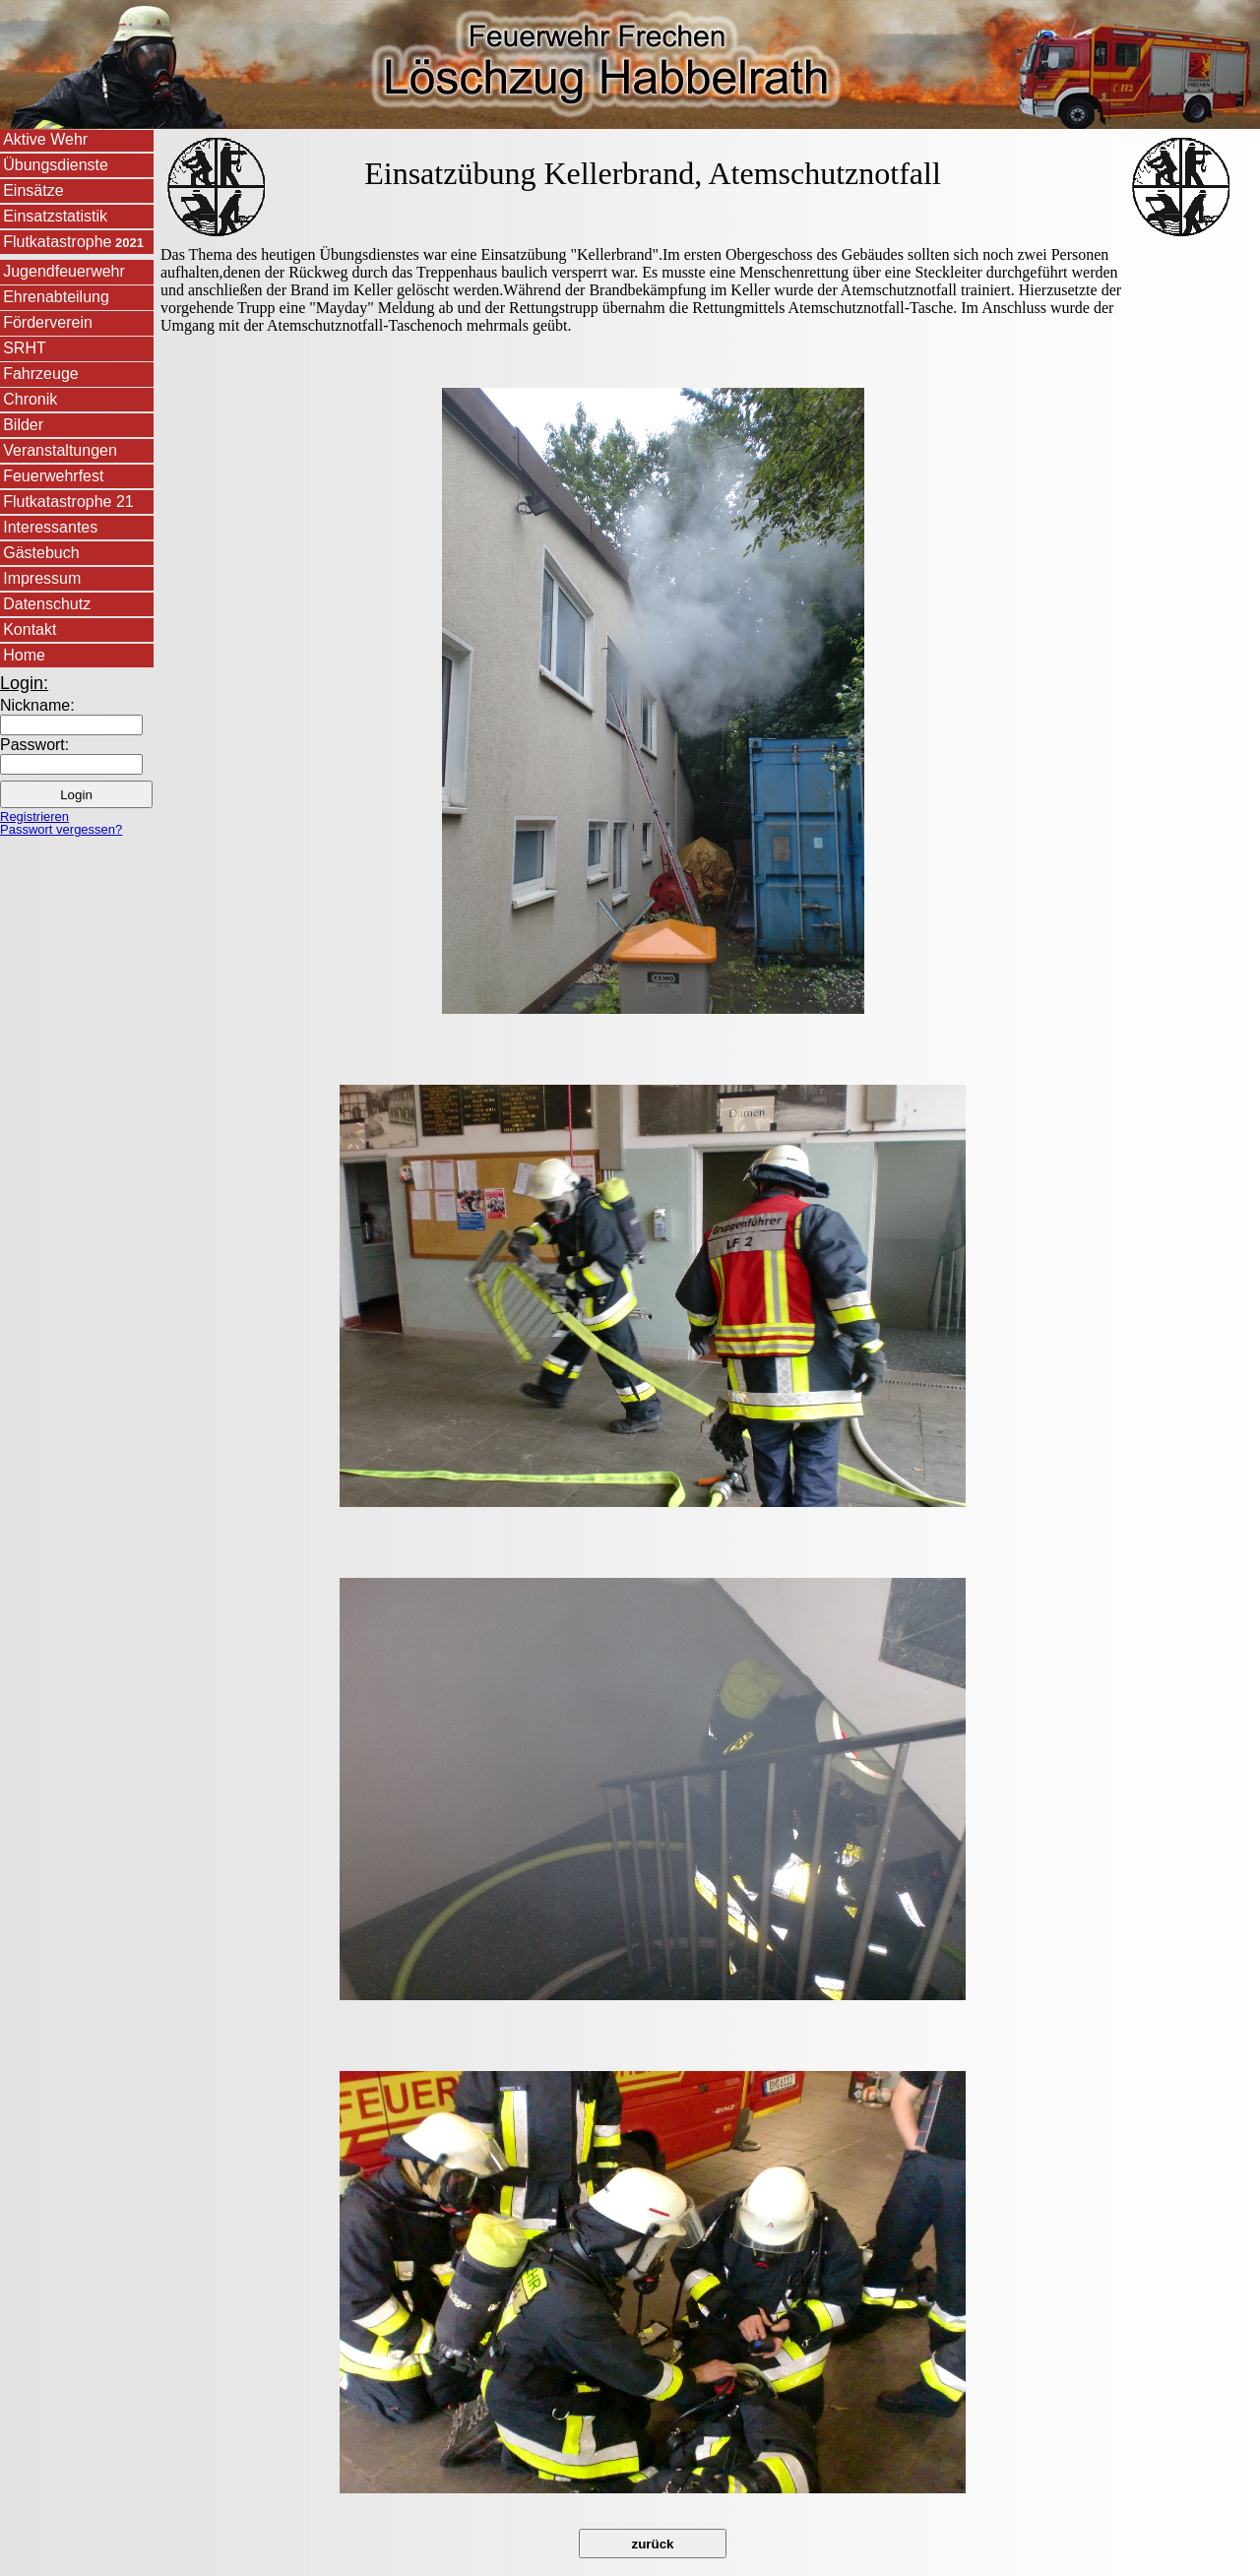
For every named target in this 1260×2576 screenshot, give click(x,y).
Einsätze (33, 190)
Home (24, 655)
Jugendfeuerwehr (64, 271)
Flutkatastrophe (73, 241)
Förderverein (48, 322)
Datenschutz (47, 604)
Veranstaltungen (60, 450)
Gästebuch (41, 552)
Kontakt (29, 629)
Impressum (42, 578)
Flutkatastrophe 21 (68, 501)
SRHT (24, 348)
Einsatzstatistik (55, 216)
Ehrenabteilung (56, 296)
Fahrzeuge (41, 373)
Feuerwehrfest (53, 476)
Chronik (30, 399)
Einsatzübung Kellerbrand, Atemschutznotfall (652, 173)
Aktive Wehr (45, 139)
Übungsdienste (55, 165)
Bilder (23, 424)
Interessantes (50, 527)
